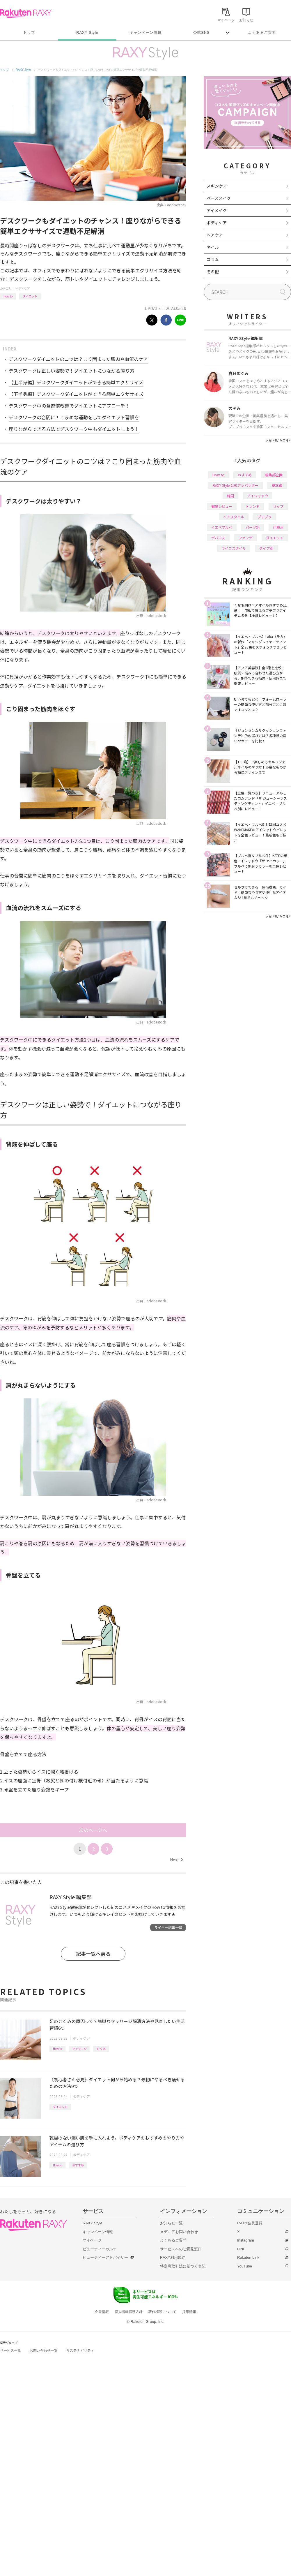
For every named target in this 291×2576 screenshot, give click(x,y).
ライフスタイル (233, 548)
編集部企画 (274, 474)
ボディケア (23, 288)
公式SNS (201, 32)
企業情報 (102, 2312)
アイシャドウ (257, 495)
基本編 (277, 485)
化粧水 (278, 527)
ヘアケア (215, 235)
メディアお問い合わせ (179, 2232)
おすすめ (78, 2165)
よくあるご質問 (262, 32)
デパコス (218, 537)
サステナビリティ (80, 2350)
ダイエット (30, 296)
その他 (213, 271)
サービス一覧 (10, 2350)
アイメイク (217, 210)
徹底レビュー (221, 506)
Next (176, 1860)
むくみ (101, 2048)
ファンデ (246, 537)
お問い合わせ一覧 (44, 2350)
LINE (241, 2249)
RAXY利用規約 (172, 2257)
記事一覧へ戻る (93, 1953)
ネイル (213, 247)
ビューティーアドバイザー (105, 2257)
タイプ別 (266, 548)
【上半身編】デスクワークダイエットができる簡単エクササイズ (76, 382)
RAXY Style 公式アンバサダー (235, 485)
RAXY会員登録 (249, 2223)
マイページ (92, 2240)
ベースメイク (219, 198)
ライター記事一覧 (168, 1927)
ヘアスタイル (233, 516)
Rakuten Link (248, 2257)
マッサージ (79, 2048)
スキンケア (217, 186)
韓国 (230, 495)
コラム (213, 259)
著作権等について (162, 2312)
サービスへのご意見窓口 (181, 2249)
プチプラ (265, 516)
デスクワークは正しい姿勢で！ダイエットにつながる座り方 (71, 370)
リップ (278, 506)
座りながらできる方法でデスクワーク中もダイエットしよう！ (74, 428)
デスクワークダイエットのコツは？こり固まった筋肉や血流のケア (78, 358)
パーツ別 (253, 527)
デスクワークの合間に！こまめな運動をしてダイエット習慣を (74, 417)
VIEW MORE (278, 440)
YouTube (244, 2266)
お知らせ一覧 (171, 2223)
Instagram (245, 2240)
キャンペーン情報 (145, 32)
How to (8, 296)
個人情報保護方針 (129, 2312)
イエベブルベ (221, 527)
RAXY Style (87, 32)
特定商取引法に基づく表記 (182, 2266)
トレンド (253, 506)
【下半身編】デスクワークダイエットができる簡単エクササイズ (76, 393)
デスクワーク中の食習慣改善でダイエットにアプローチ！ (69, 405)
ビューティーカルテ (100, 2249)
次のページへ (93, 1829)
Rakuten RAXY (26, 13)
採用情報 (189, 2312)
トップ (29, 32)
